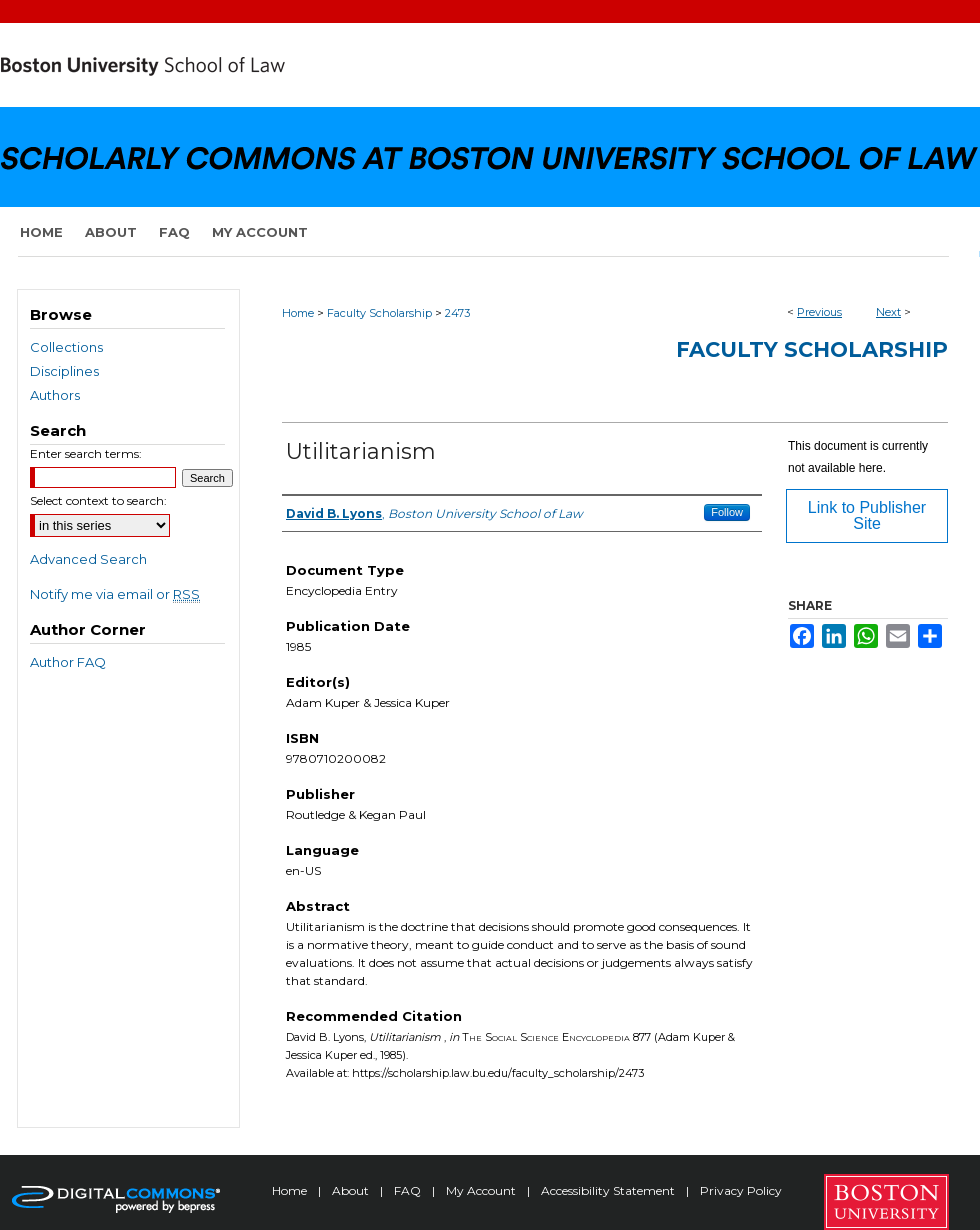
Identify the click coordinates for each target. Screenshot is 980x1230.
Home (298, 313)
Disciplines (64, 371)
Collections (66, 347)
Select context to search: (98, 500)
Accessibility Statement (609, 1190)
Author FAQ (68, 662)
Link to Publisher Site (867, 515)
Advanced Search (88, 559)
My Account (482, 1190)
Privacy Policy (741, 1190)
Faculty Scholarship (379, 313)
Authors (55, 395)
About (352, 1190)
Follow (727, 512)
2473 (457, 313)
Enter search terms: (86, 453)
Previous (819, 312)
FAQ (409, 1190)
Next (888, 312)
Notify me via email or (115, 594)
